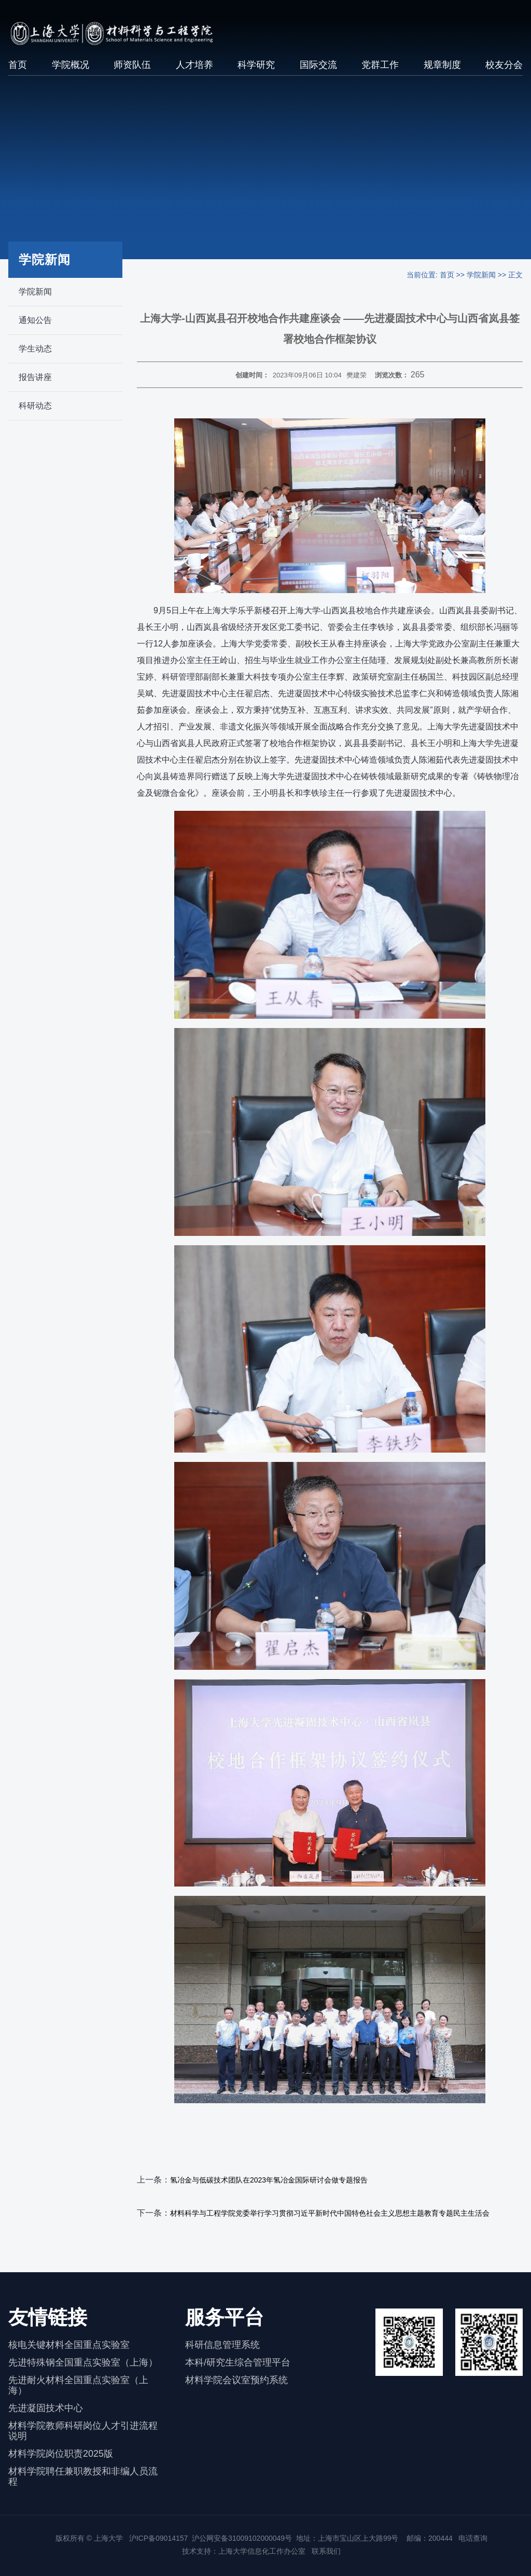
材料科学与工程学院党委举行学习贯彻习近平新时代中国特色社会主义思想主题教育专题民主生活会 (330, 2213)
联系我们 (327, 2551)
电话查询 (472, 2538)
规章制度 (442, 65)
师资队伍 (132, 65)
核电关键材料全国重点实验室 (69, 2345)
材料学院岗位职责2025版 (60, 2453)
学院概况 (70, 65)
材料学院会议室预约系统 (236, 2380)
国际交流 (318, 65)
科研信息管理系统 (222, 2345)
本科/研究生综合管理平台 (237, 2362)
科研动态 (35, 405)
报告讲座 (35, 377)
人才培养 (194, 65)
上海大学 (107, 2538)
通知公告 (35, 320)
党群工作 (380, 65)
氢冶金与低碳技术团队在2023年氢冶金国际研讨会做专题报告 (269, 2180)
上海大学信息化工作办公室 (265, 2551)
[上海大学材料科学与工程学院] (122, 33)
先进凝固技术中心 (45, 2408)
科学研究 (256, 65)
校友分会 (504, 65)
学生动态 (35, 348)
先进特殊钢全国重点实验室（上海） (83, 2362)
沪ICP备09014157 (158, 2538)
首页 (17, 65)
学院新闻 (35, 291)
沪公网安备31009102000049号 (242, 2538)
